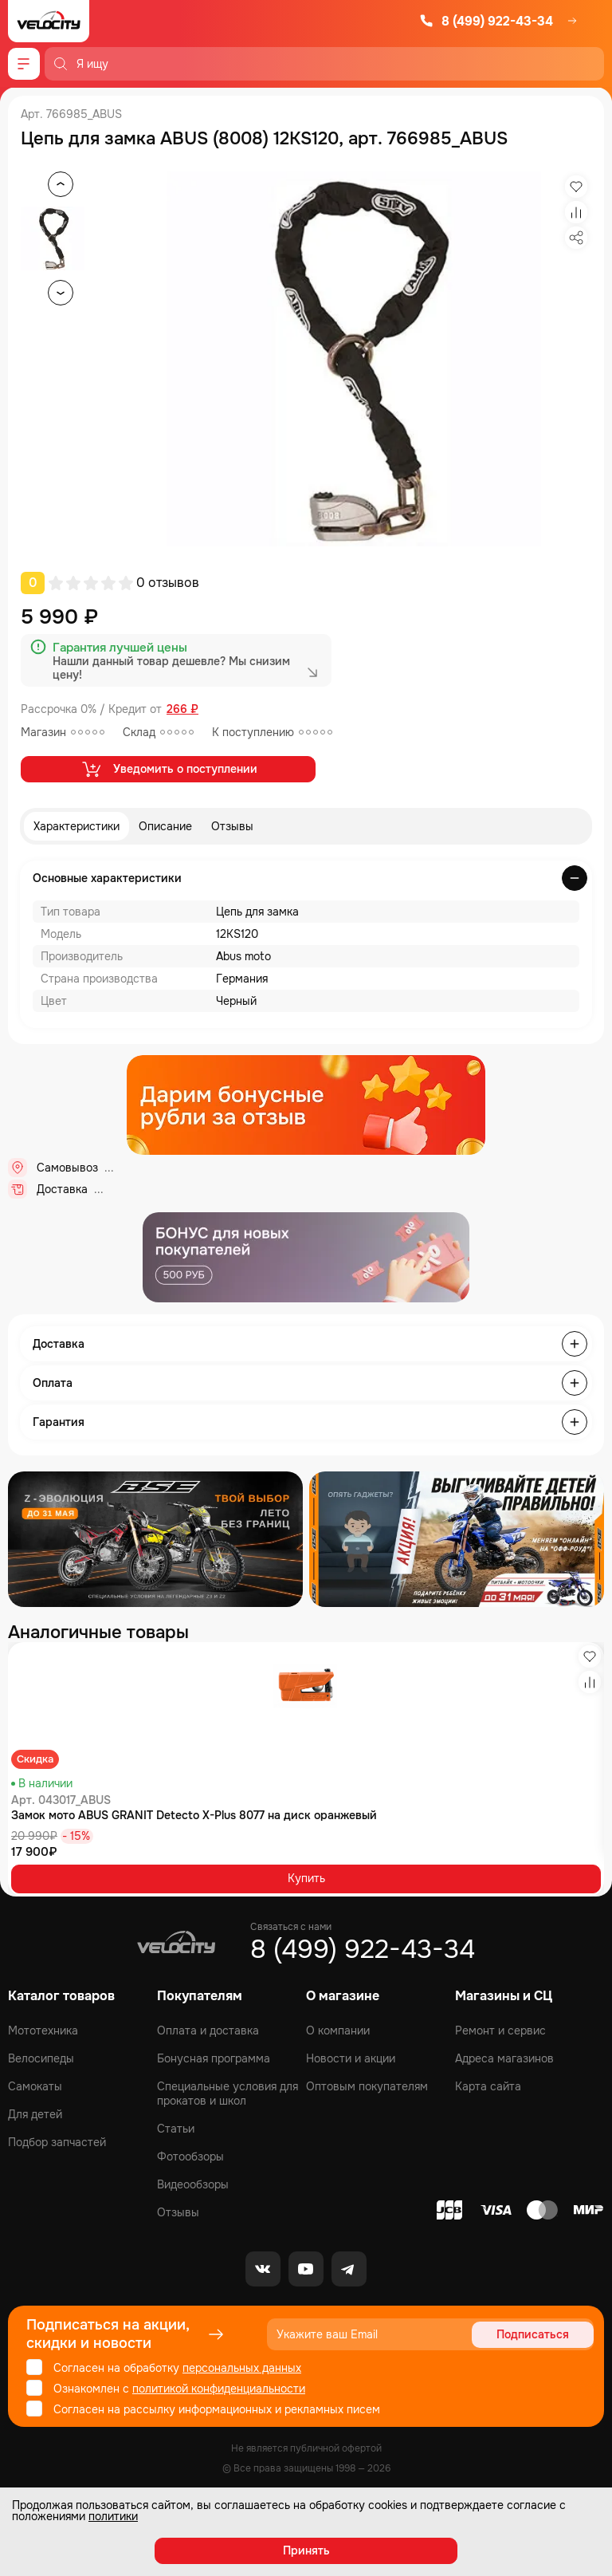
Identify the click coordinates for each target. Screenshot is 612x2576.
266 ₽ (182, 709)
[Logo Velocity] (48, 21)
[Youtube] (306, 2268)
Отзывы (232, 826)
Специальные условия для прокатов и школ (227, 2093)
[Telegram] (349, 2268)
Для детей (35, 2114)
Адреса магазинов (504, 2058)
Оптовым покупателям (367, 2086)
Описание (165, 826)
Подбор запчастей (57, 2142)
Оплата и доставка (208, 2030)
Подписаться (532, 2334)
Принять (306, 2550)
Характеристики (76, 826)
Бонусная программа (213, 2058)
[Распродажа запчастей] (155, 1539)
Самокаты (35, 2086)
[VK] (262, 2268)
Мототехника (43, 2030)
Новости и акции (350, 2058)
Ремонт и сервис (500, 2030)
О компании (338, 2030)
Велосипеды (41, 2058)
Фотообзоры (190, 2156)
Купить (306, 1878)
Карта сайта (488, 2086)
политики (113, 2516)
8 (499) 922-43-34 (486, 21)
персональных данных (241, 2368)
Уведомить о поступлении (168, 769)
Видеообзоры (193, 2184)
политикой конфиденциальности (218, 2388)
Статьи (175, 2128)
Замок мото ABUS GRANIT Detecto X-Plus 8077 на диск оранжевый (194, 1815)
